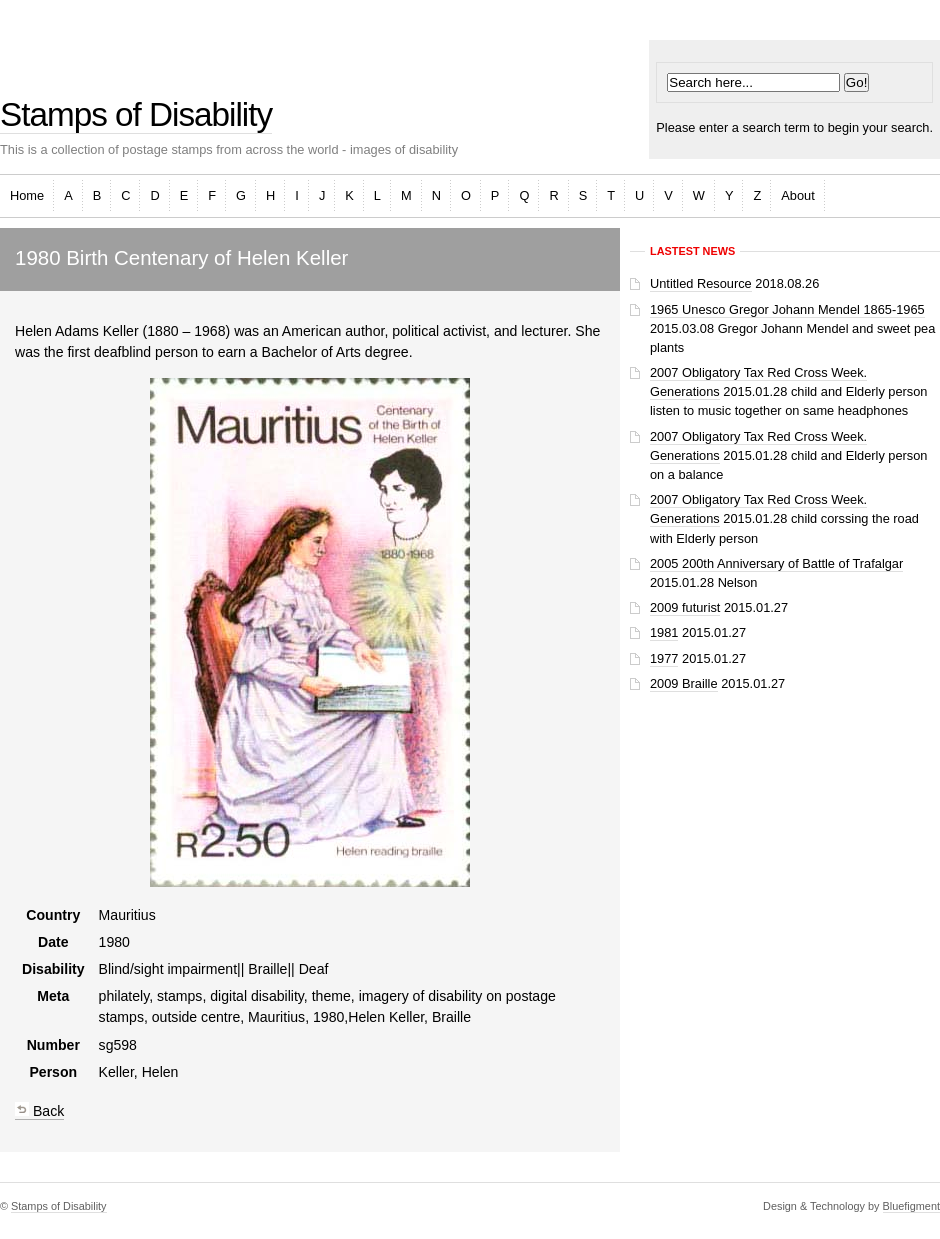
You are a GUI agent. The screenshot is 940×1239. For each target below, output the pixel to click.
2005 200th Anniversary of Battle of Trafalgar (776, 563)
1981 (664, 632)
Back (39, 1111)
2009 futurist (685, 607)
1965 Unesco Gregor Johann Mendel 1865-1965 (787, 309)
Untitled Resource (701, 283)
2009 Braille (684, 683)
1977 (664, 658)
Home (27, 195)
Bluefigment (911, 1206)
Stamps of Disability (136, 114)
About (797, 195)
